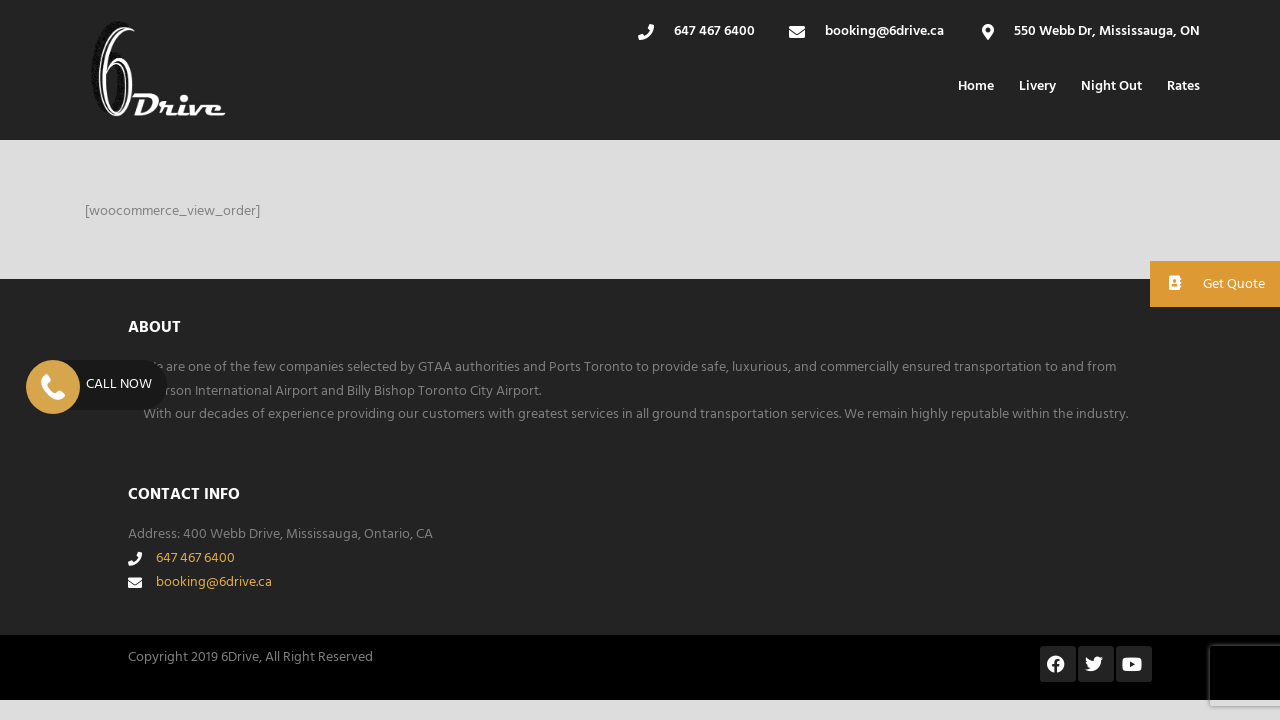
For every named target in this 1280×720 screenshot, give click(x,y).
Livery (1037, 86)
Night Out (1111, 86)
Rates (1183, 86)
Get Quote (1207, 283)
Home (976, 86)
